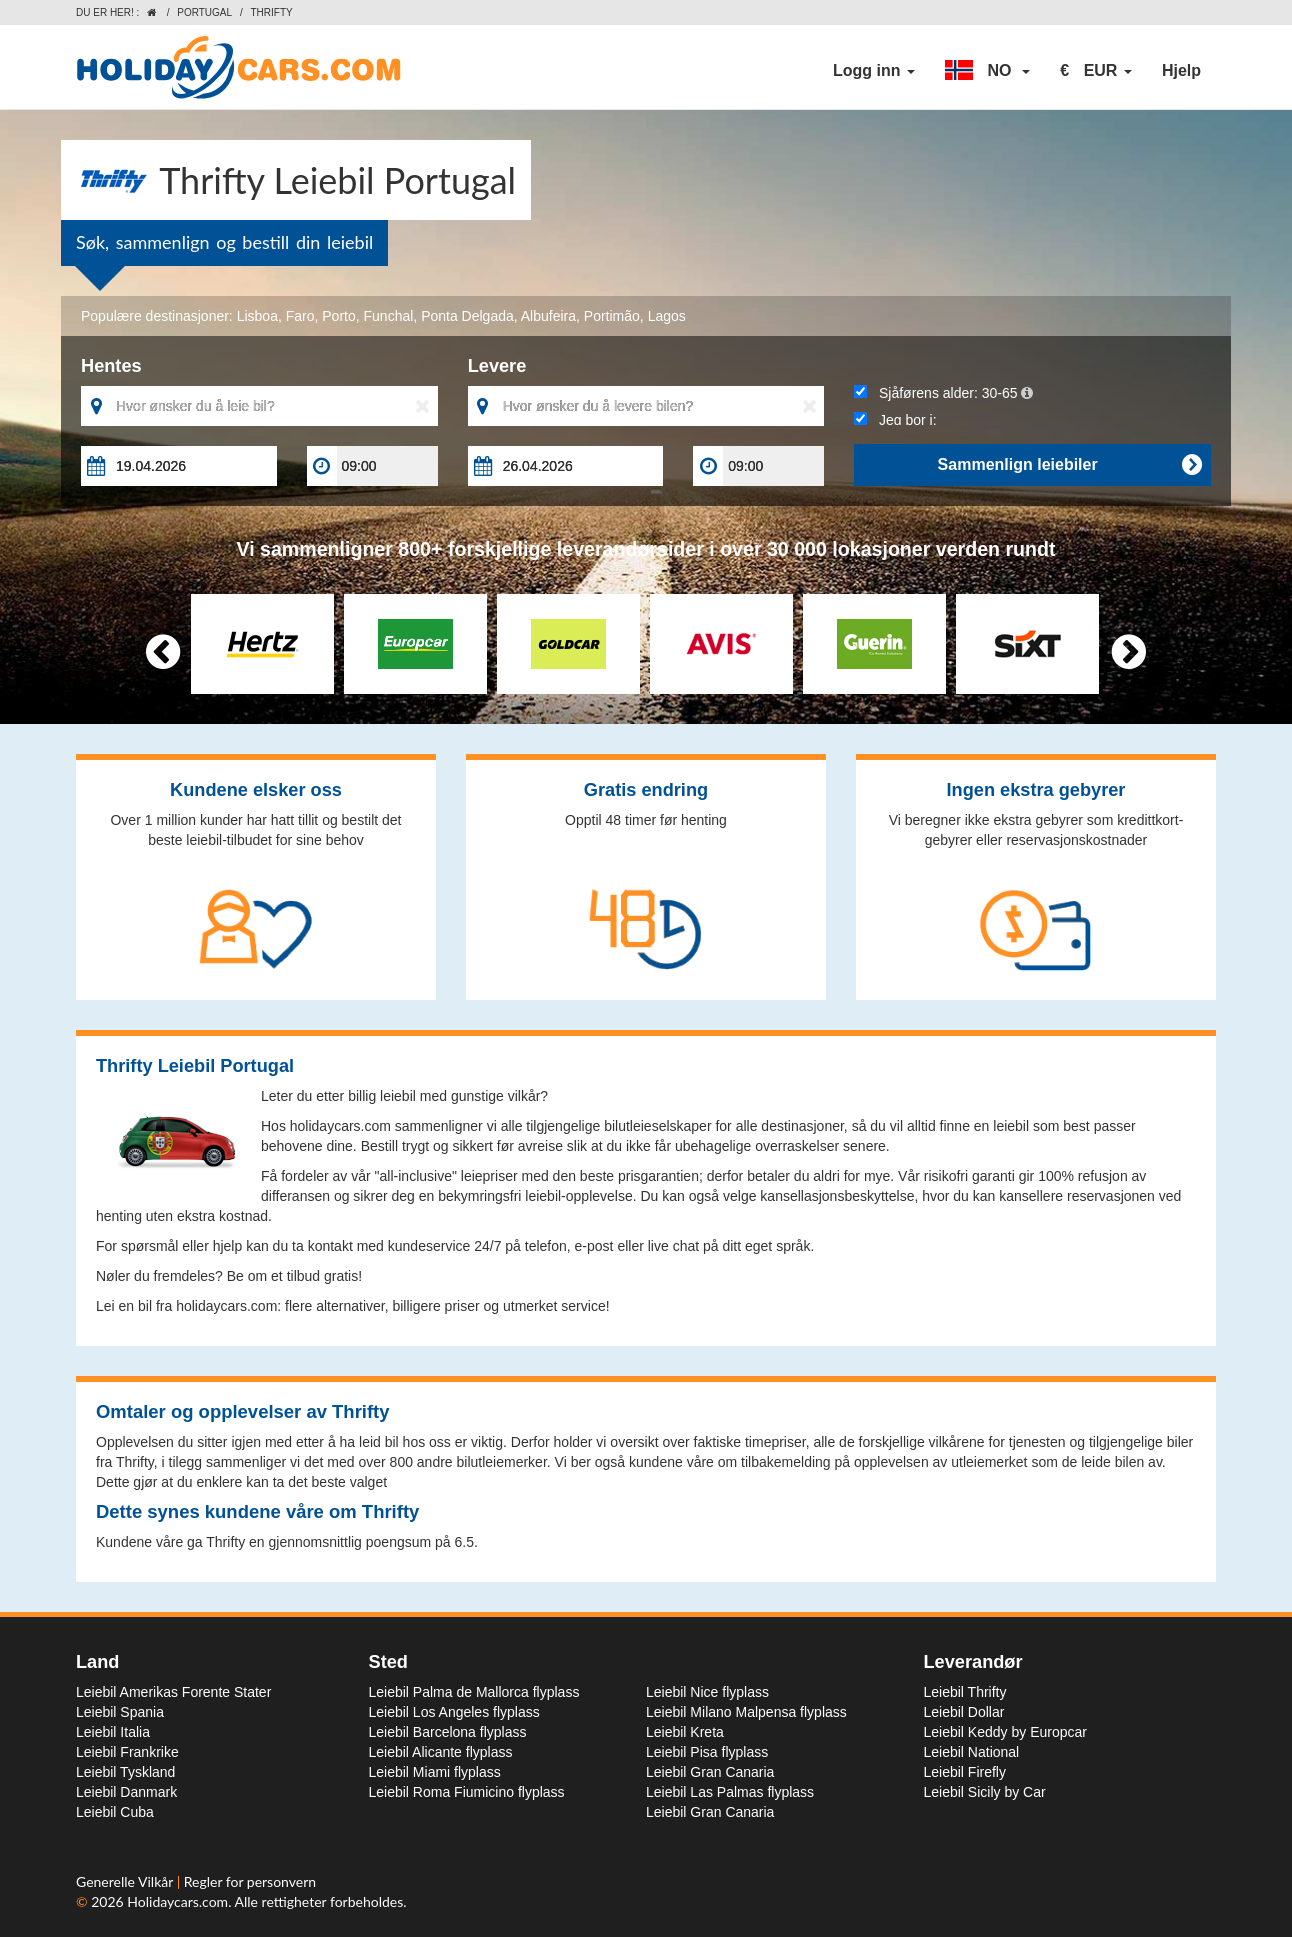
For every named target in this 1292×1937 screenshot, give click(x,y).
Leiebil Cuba (115, 1812)
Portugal (204, 12)
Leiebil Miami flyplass (435, 1772)
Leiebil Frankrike (127, 1752)
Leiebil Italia (113, 1732)
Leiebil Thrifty (965, 1692)
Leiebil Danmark (126, 1792)
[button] (987, 71)
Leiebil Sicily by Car (985, 1792)
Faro (300, 316)
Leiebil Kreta (685, 1732)
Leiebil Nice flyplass (707, 1692)
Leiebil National (972, 1752)
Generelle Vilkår (126, 1881)
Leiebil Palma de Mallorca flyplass (474, 1692)
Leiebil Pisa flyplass (707, 1752)
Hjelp (1181, 70)
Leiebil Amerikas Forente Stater (173, 1692)
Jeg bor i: (895, 420)
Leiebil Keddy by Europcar (1005, 1732)
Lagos (667, 316)
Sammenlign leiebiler (1069, 465)
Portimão (612, 316)
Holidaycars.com (177, 1901)
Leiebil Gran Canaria (710, 1772)
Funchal (389, 316)
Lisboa (257, 316)
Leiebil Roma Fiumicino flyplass (467, 1792)
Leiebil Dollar (964, 1712)
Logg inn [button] (874, 70)
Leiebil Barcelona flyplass (448, 1732)
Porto (338, 316)
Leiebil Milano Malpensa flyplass (746, 1712)
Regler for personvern (250, 1881)
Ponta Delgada (467, 316)
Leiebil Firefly (965, 1772)
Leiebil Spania (120, 1712)
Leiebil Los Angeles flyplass (454, 1712)
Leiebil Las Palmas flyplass (730, 1792)
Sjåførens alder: (943, 393)
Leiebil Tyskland (125, 1772)
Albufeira (548, 316)
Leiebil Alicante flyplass (441, 1752)
